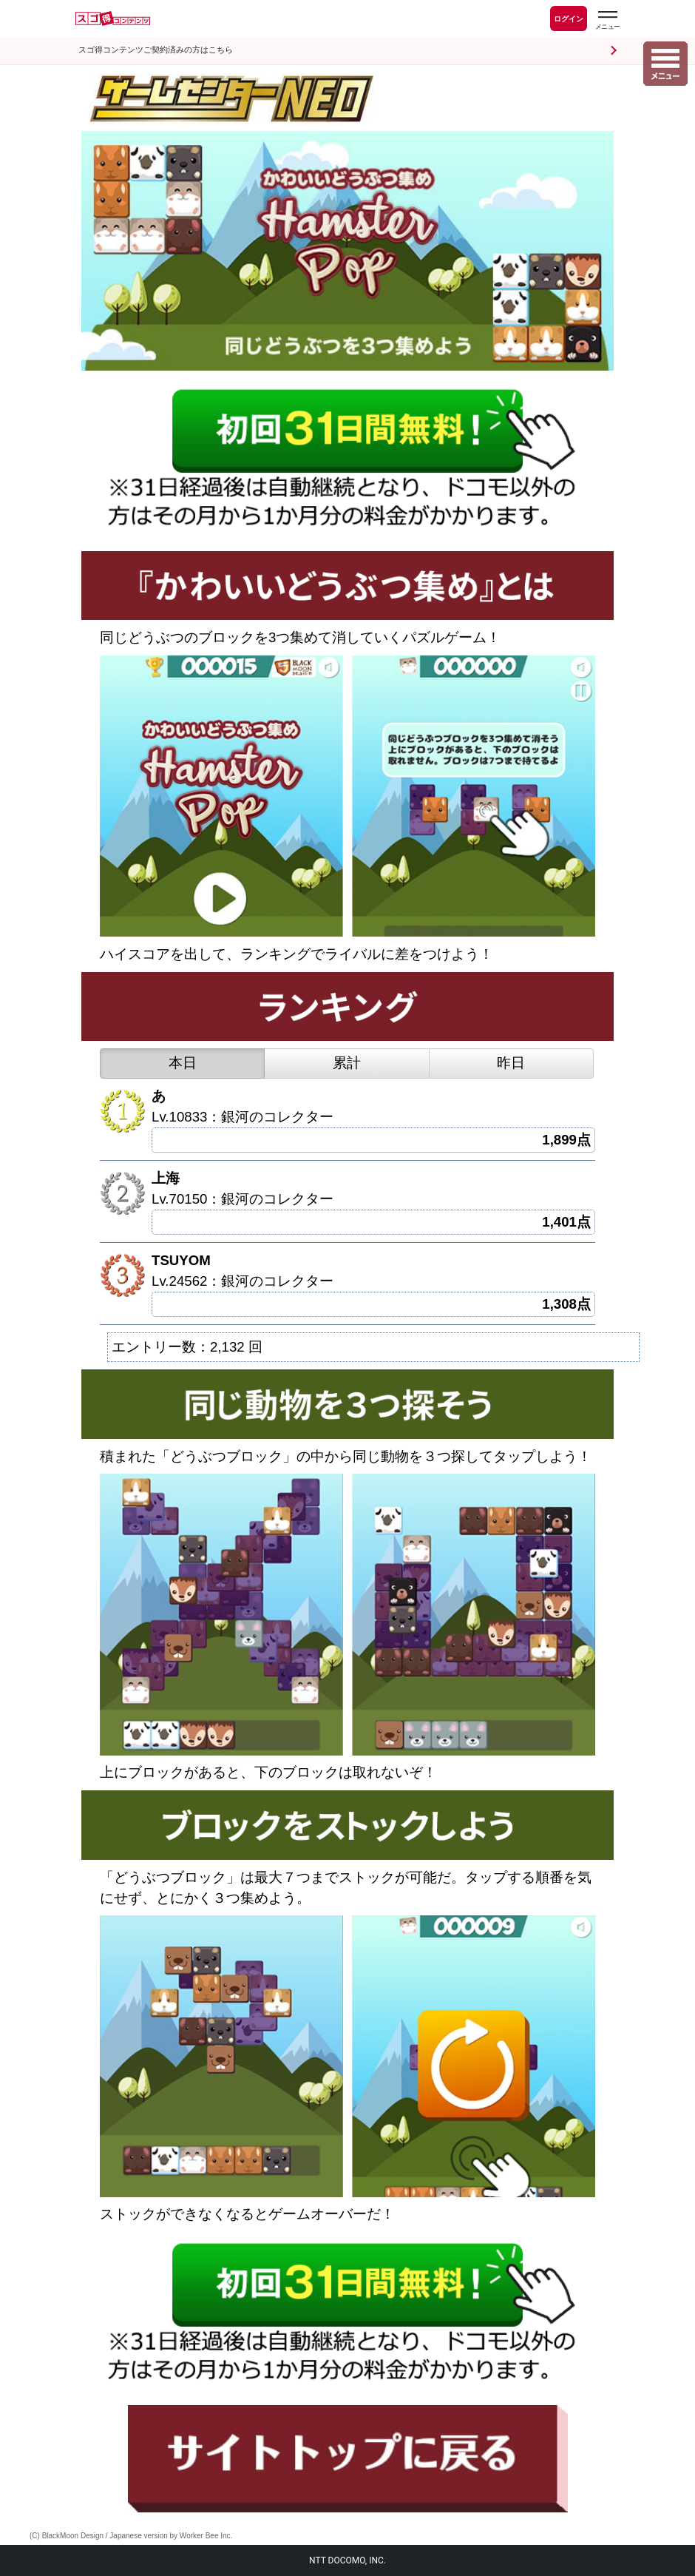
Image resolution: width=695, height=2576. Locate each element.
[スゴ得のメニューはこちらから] (607, 20)
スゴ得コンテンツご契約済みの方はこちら (155, 50)
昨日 (511, 1062)
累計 (347, 1062)
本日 (183, 1062)
